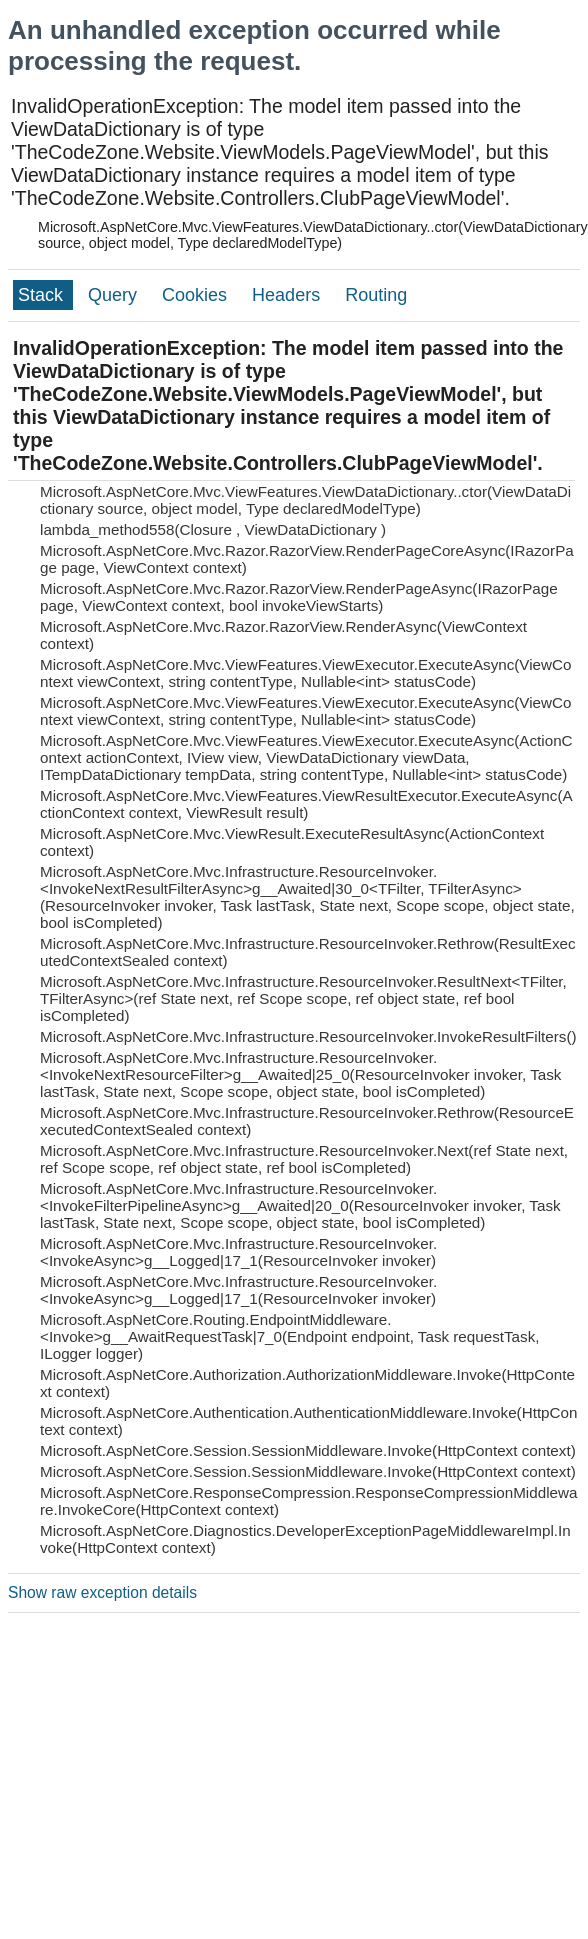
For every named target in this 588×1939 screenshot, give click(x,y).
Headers (288, 295)
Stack (43, 295)
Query (115, 295)
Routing (376, 295)
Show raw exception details (102, 1592)
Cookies (197, 295)
